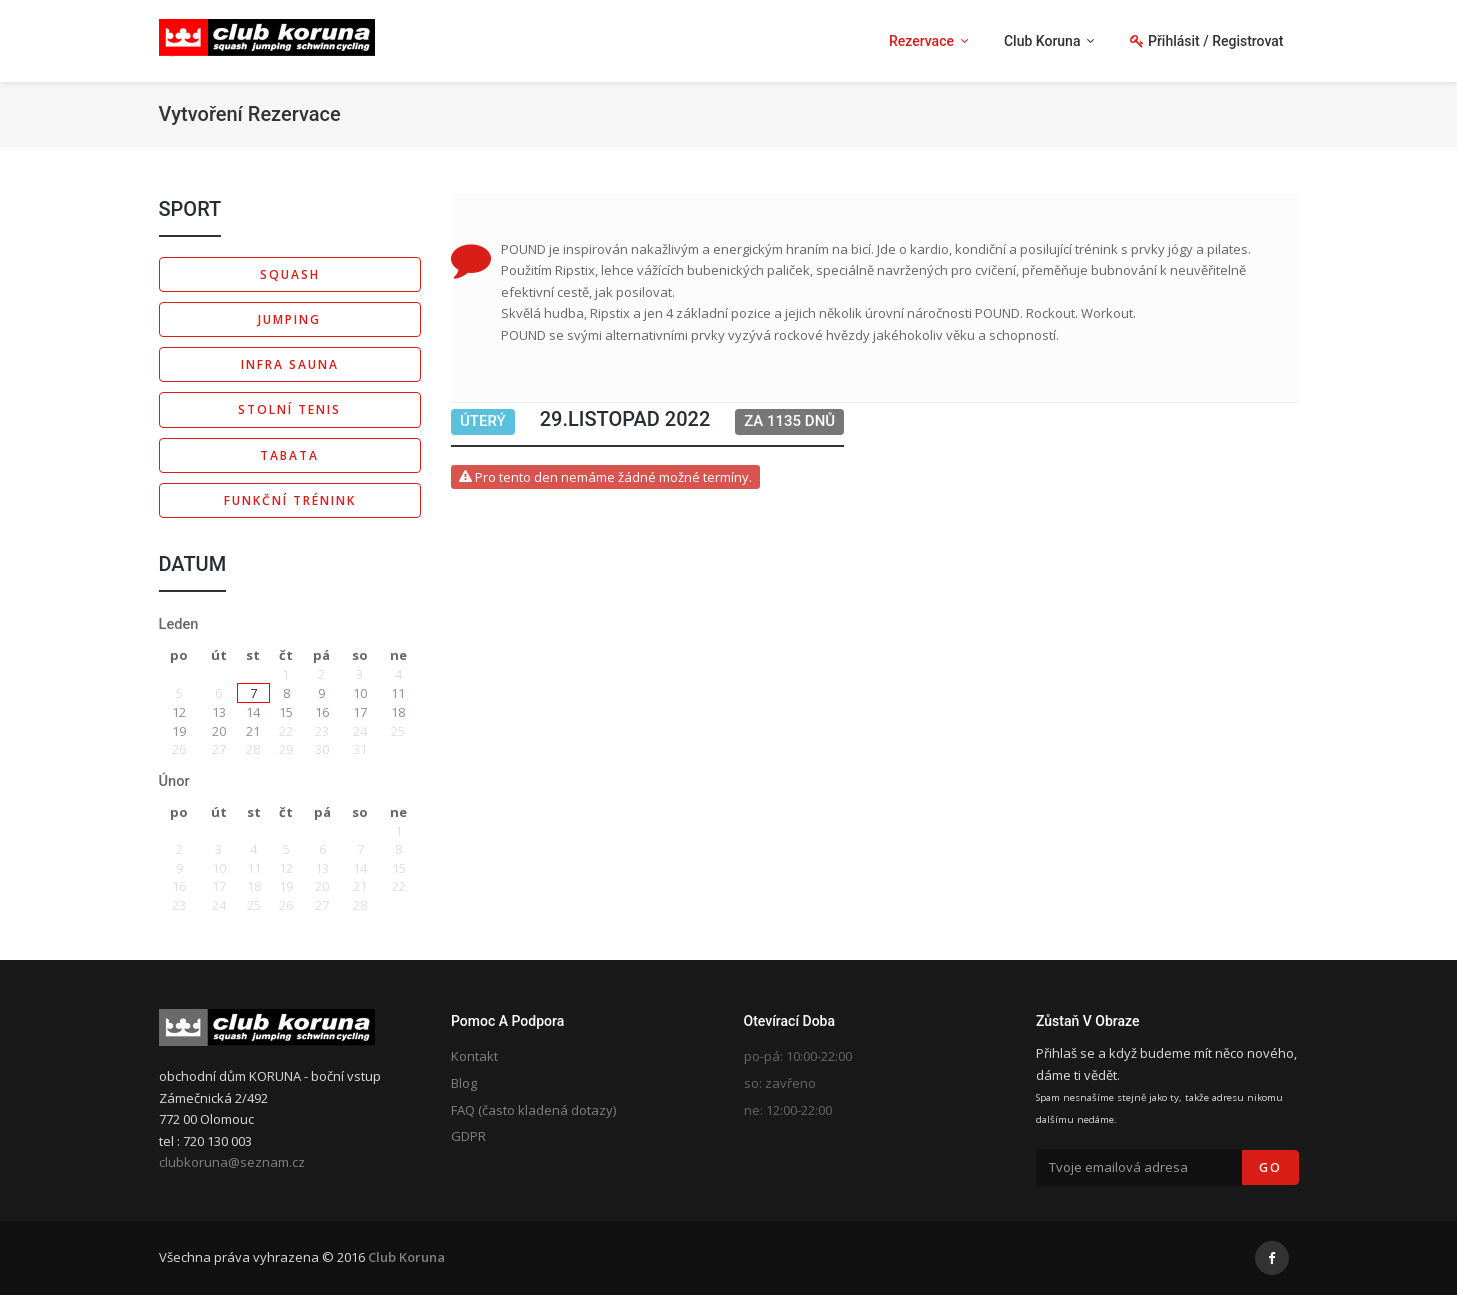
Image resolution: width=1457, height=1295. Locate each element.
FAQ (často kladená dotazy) (533, 1110)
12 (179, 712)
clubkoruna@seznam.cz (232, 1162)
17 (360, 712)
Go (1270, 1167)
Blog (464, 1083)
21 (253, 731)
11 (398, 693)
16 (322, 712)
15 (286, 712)
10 (360, 693)
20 (219, 731)
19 (179, 731)
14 (253, 712)
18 (398, 712)
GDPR (468, 1136)
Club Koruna (406, 1257)
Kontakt (474, 1056)
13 (219, 712)
